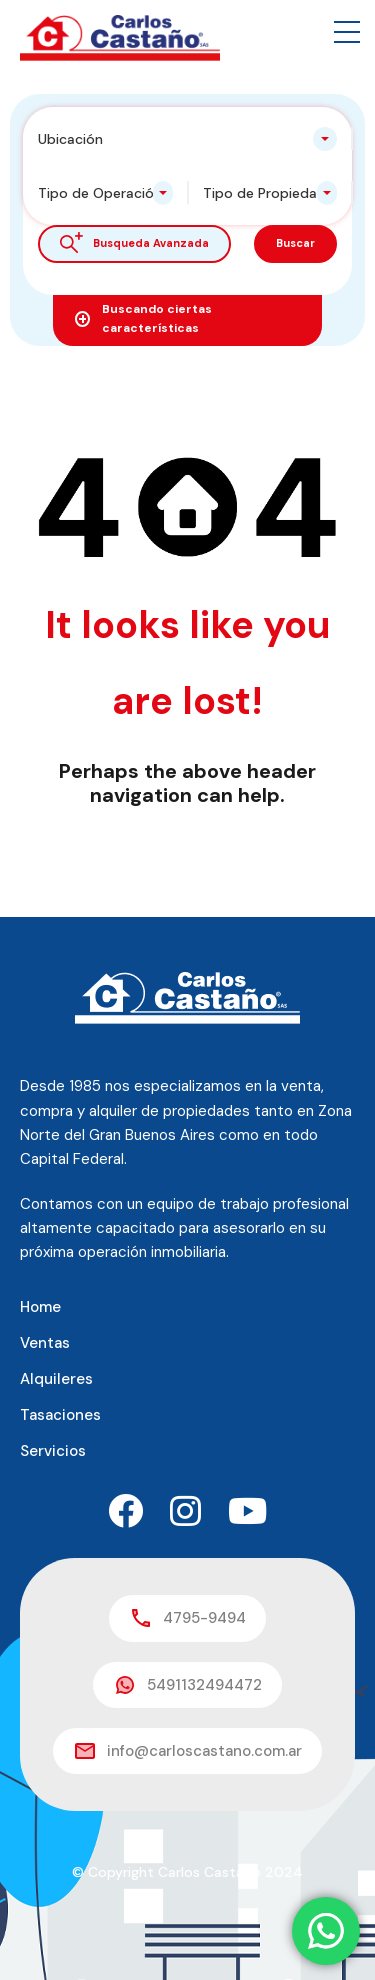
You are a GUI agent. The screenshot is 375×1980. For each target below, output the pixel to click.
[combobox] (187, 139)
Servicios (53, 1451)
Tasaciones (60, 1415)
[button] (347, 32)
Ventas (45, 1343)
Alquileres (56, 1379)
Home (40, 1307)
